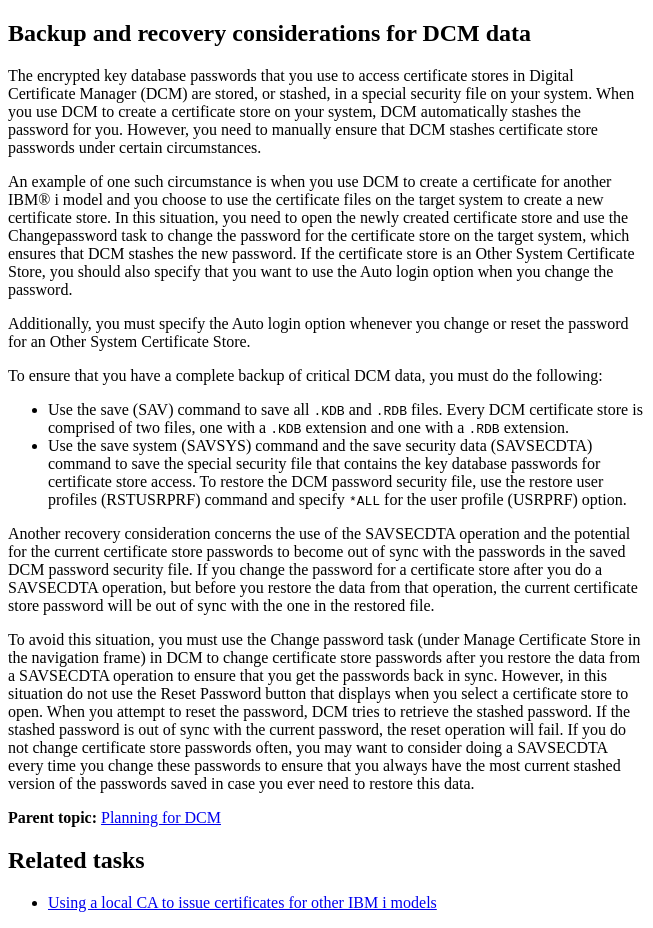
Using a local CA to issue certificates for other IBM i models (242, 902)
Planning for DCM (161, 817)
